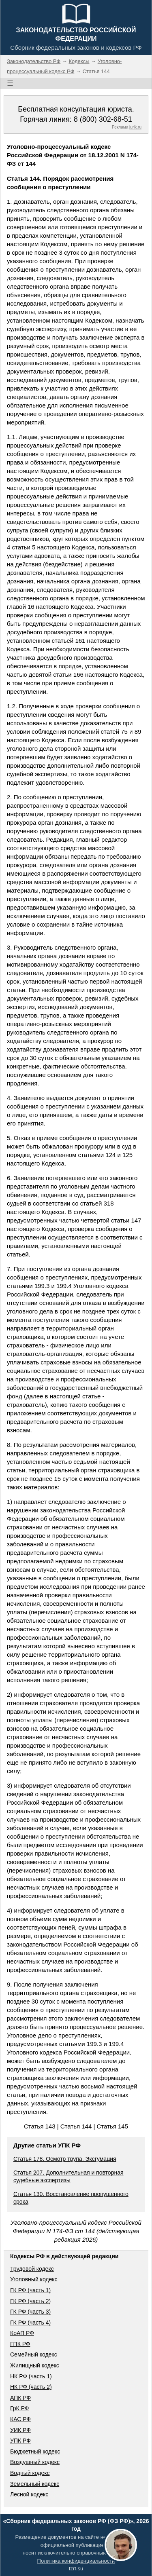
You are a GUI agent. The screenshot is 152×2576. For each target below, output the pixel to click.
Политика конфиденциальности (76, 2561)
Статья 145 (112, 2126)
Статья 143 (40, 2126)
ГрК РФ (19, 2408)
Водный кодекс (30, 2473)
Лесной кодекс (29, 2494)
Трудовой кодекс (32, 2269)
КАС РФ (20, 2419)
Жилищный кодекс (34, 2365)
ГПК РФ (20, 2344)
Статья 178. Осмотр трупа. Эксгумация (64, 2159)
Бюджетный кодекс (35, 2451)
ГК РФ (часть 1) (30, 2290)
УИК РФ (20, 2430)
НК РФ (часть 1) (31, 2376)
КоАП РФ (22, 2333)
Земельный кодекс (34, 2484)
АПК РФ (20, 2397)
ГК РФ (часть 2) (30, 2301)
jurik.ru (135, 127)
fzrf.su (76, 2568)
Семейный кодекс (33, 2354)
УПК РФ (20, 2440)
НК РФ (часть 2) (31, 2387)
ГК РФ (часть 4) (30, 2322)
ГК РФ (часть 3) (30, 2311)
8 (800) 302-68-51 (103, 119)
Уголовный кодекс (34, 2279)
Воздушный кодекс (35, 2462)
